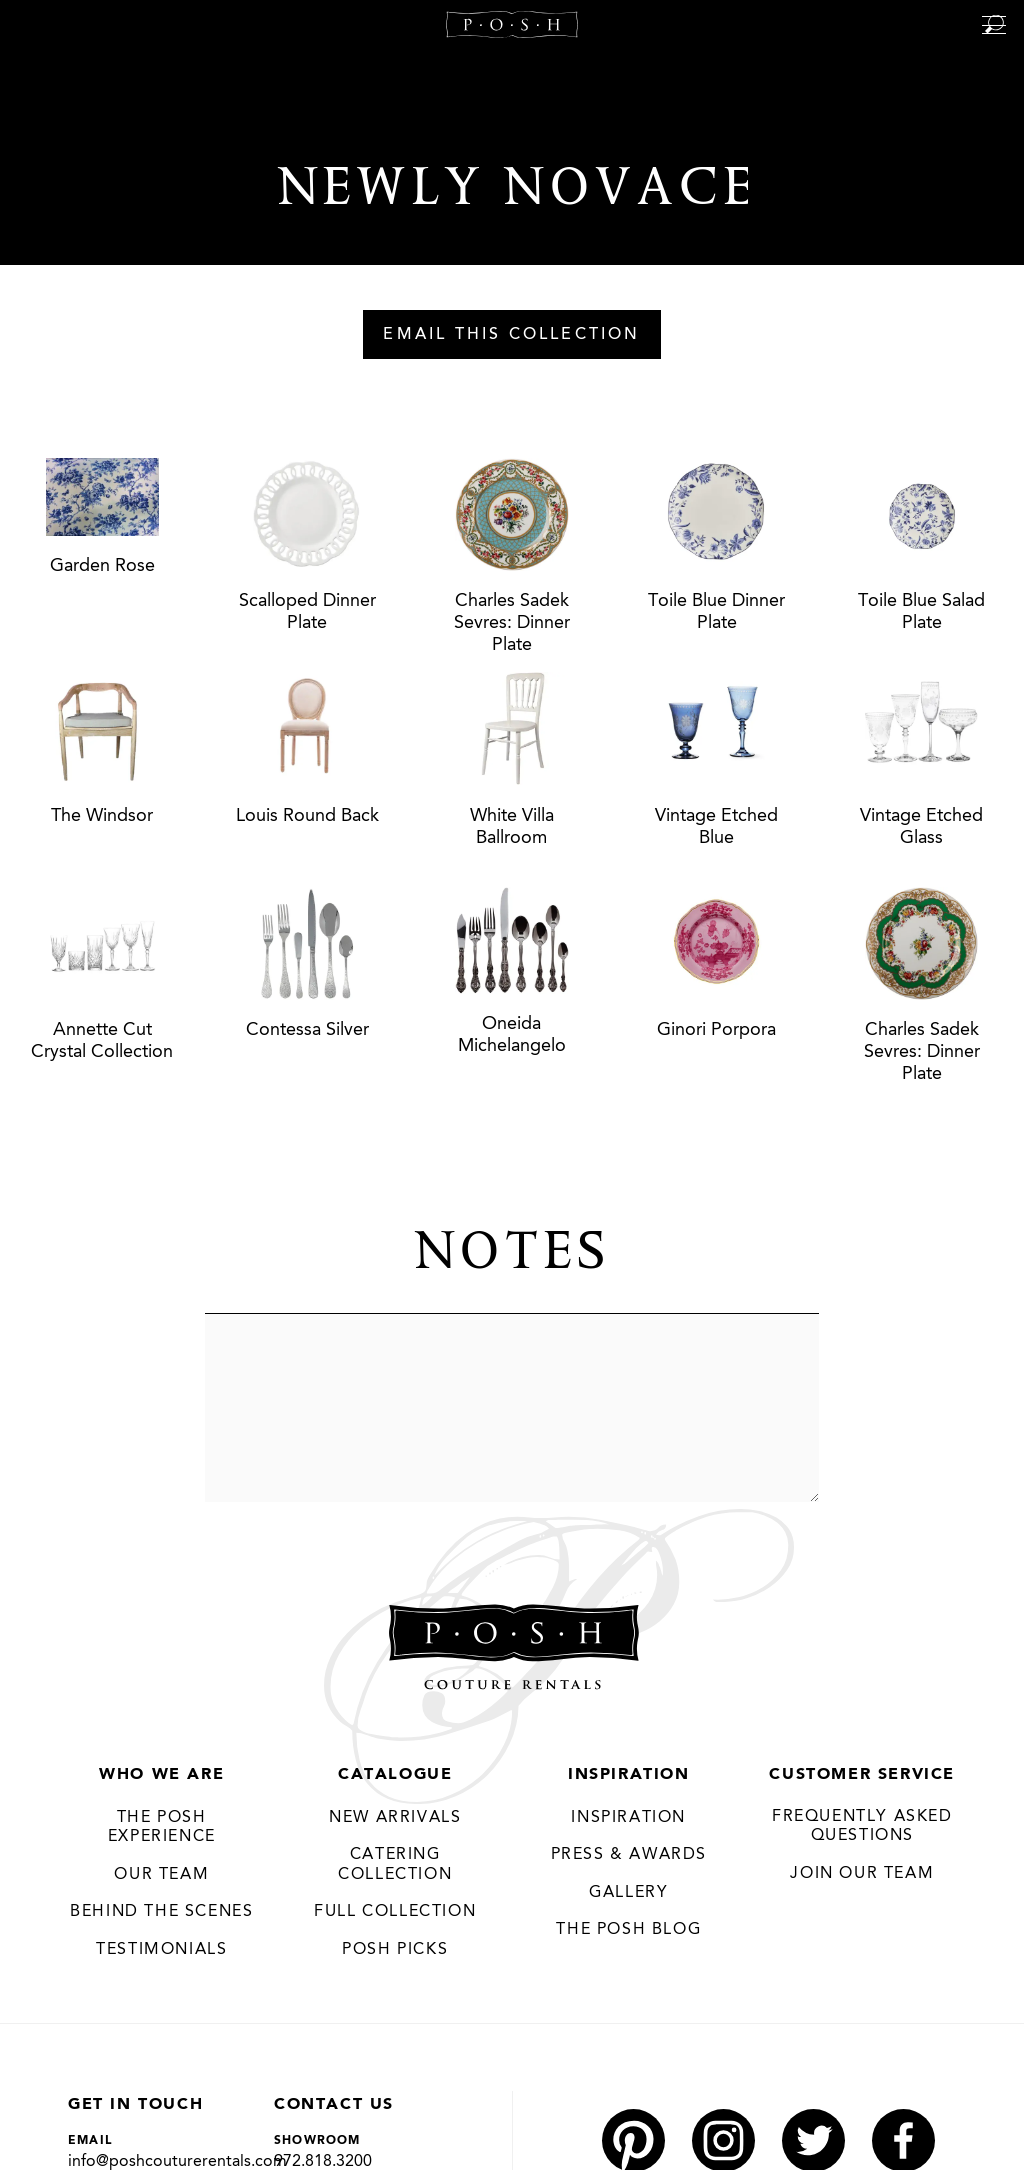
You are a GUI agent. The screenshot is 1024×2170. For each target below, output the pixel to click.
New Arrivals (395, 1818)
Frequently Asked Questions (862, 1827)
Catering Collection (395, 1865)
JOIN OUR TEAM (862, 1874)
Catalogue (395, 1775)
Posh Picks (395, 1950)
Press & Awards (629, 1855)
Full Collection (395, 1912)
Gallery (628, 1893)
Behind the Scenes (161, 1912)
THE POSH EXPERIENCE (162, 1828)
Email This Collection (511, 335)
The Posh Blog (628, 1930)
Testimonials (161, 1950)
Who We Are (161, 1775)
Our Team (161, 1875)
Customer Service (862, 1775)
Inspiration (629, 1775)
